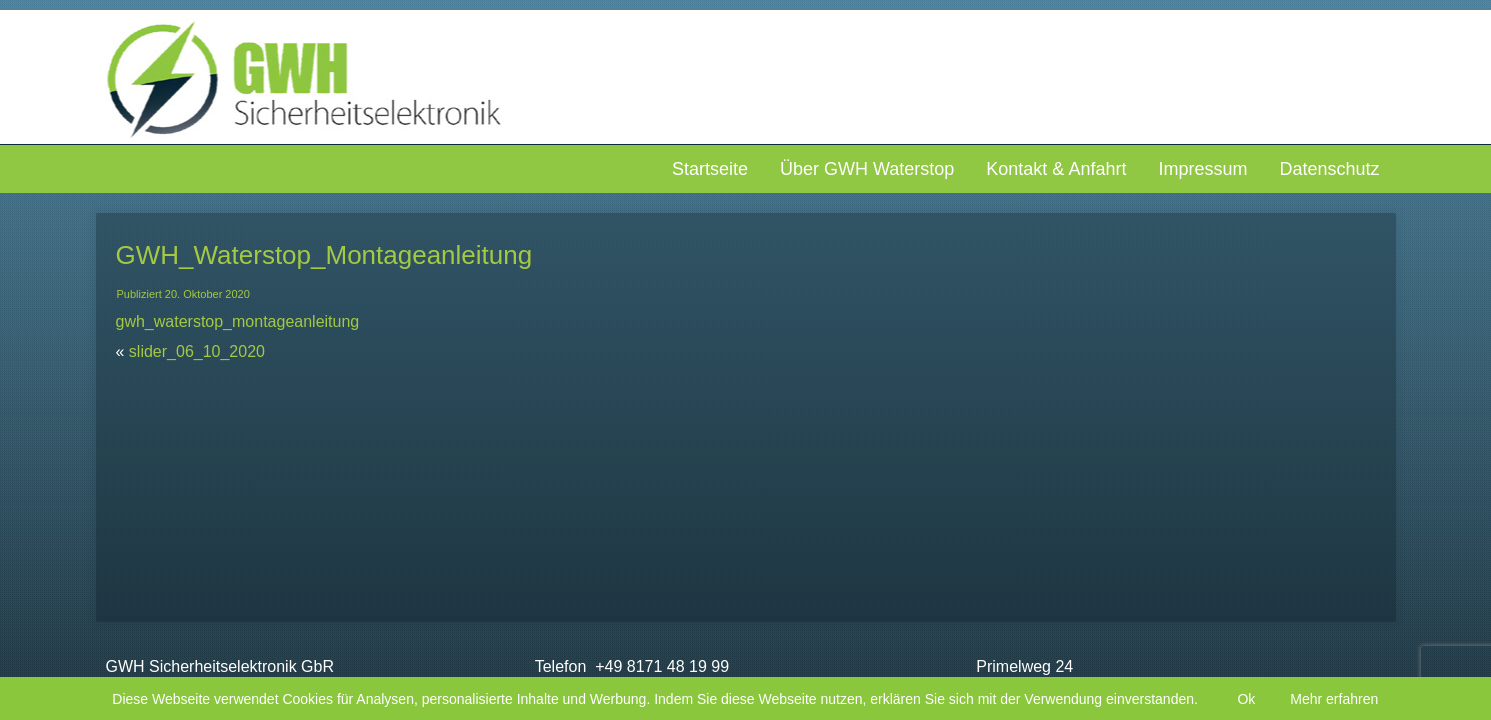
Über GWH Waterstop (867, 169)
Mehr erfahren (1334, 699)
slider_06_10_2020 (197, 351)
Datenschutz (1329, 169)
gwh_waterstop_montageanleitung (238, 321)
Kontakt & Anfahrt (1056, 169)
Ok (1246, 699)
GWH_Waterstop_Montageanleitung (324, 255)
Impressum (1202, 169)
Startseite (710, 169)
